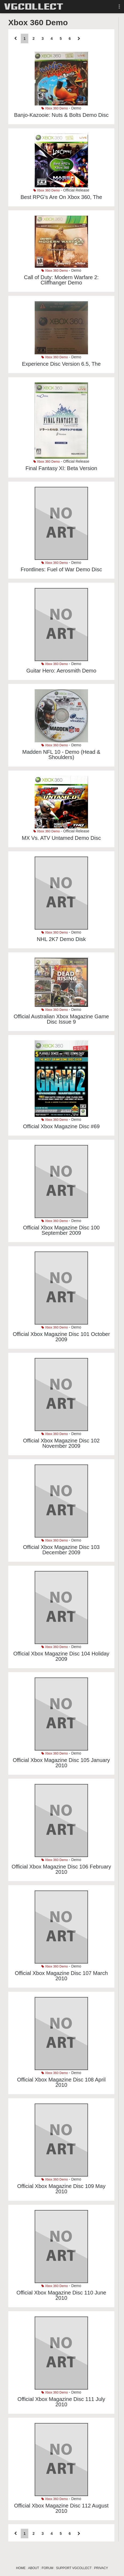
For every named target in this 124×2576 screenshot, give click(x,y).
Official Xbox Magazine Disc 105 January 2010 (61, 1762)
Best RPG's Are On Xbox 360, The (61, 197)
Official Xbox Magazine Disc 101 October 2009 (61, 1336)
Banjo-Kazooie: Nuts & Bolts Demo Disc (61, 115)
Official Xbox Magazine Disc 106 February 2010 (61, 1869)
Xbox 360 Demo (54, 108)
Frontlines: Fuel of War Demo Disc (61, 569)
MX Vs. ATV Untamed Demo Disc (61, 838)
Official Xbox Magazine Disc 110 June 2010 (61, 2295)
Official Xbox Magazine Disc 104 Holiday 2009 (61, 1656)
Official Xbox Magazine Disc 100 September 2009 (61, 1230)
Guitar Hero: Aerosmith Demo (61, 671)
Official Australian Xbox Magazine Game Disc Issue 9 (61, 1019)
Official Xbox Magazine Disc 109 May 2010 (61, 2188)
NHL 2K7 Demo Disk (61, 939)
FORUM (47, 2568)
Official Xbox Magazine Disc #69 (61, 1126)
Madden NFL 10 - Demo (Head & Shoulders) (61, 754)
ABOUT (33, 2568)
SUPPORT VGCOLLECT (73, 2568)
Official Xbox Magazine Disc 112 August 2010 (61, 2508)
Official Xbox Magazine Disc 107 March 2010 (61, 1975)
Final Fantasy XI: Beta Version (61, 468)
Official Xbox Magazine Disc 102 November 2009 (61, 1443)
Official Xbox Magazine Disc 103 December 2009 (61, 1549)
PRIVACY (101, 2568)
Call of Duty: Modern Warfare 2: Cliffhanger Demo (61, 280)
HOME (21, 2568)
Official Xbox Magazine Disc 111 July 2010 (61, 2401)
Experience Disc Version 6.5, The (61, 364)
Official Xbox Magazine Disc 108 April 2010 (61, 2082)
